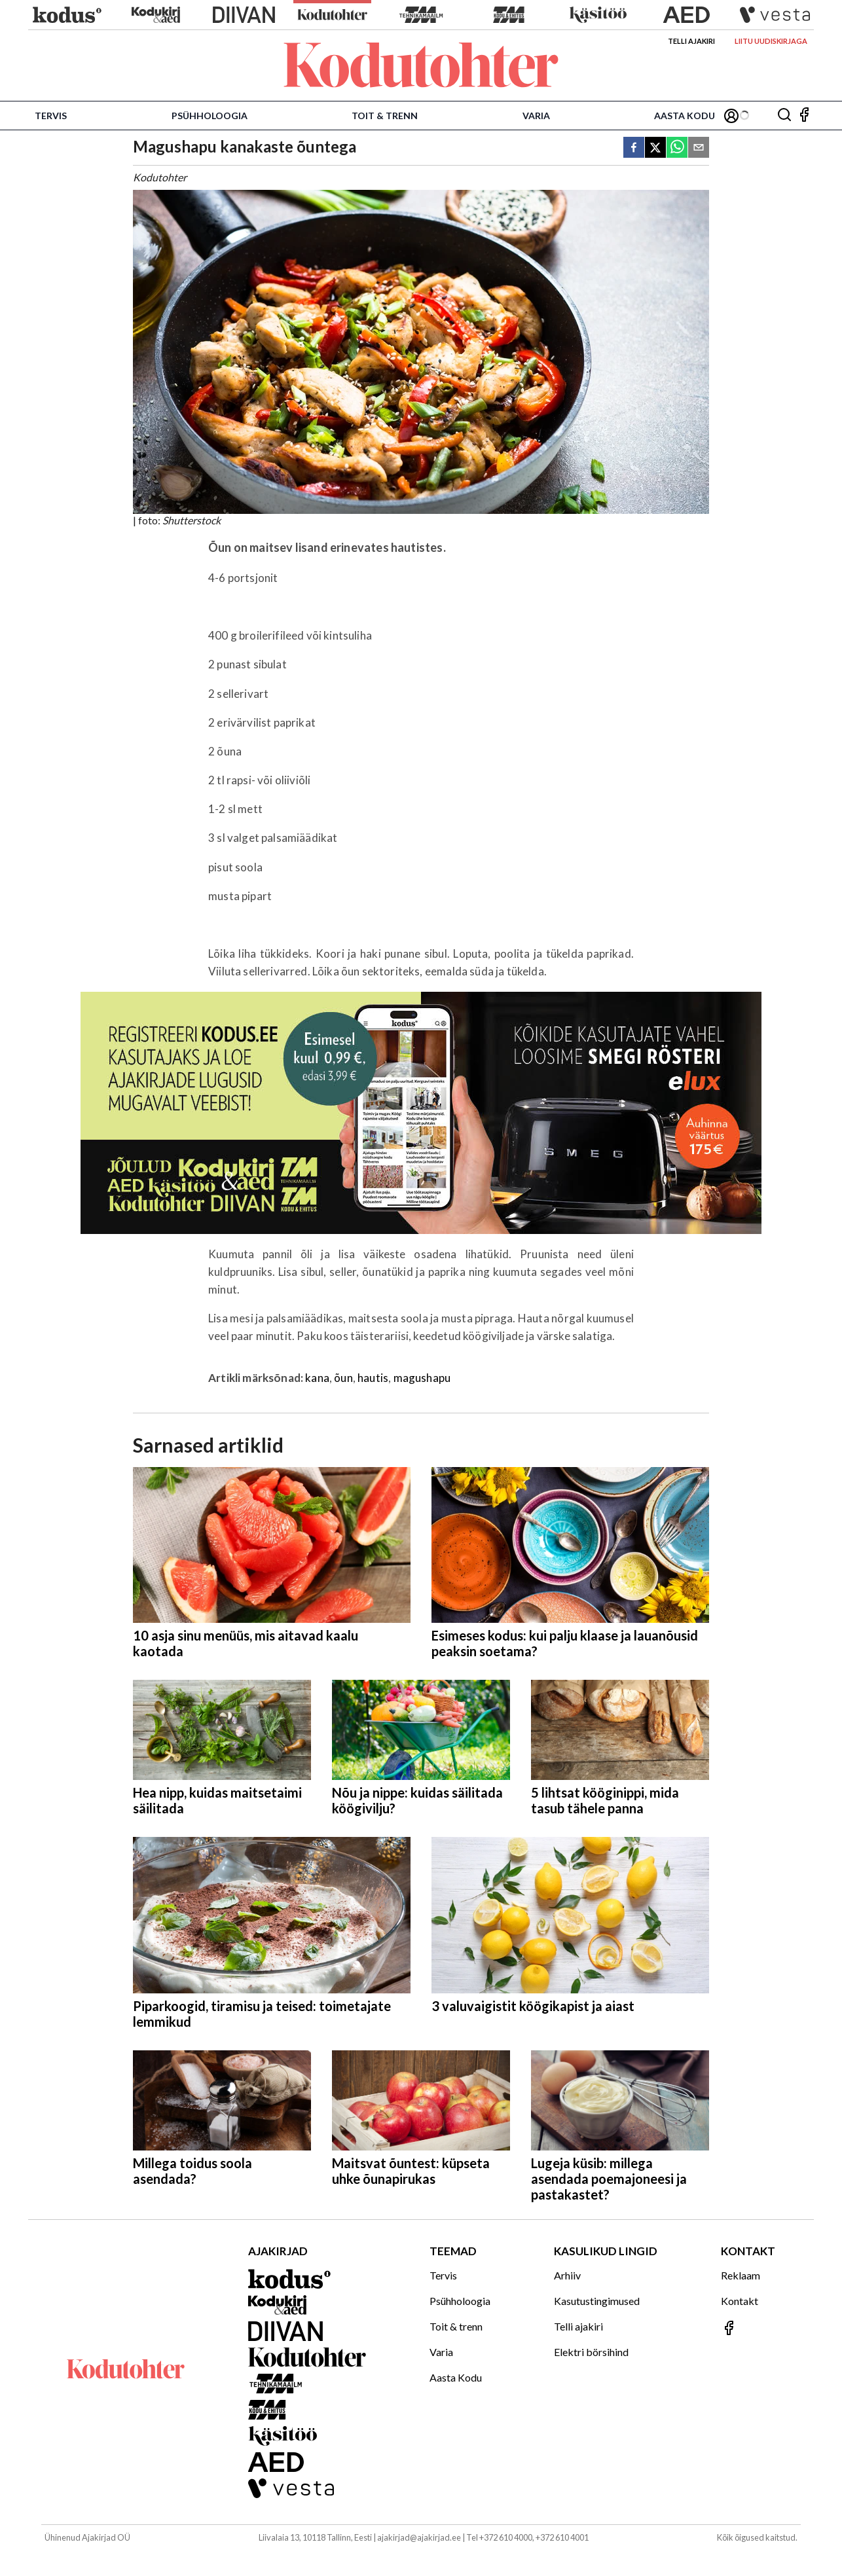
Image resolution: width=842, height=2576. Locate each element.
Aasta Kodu (684, 115)
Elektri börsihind (591, 2352)
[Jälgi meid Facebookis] (804, 115)
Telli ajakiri (691, 41)
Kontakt (739, 2301)
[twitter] (655, 148)
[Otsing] (784, 115)
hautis (372, 1378)
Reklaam (740, 2275)
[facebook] (633, 148)
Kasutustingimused (597, 2301)
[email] (698, 148)
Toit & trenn (385, 115)
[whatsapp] (677, 148)
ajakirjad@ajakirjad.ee (419, 2537)
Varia (536, 115)
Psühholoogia (209, 115)
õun (343, 1378)
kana (317, 1378)
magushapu (422, 1378)
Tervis (51, 115)
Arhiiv (567, 2275)
